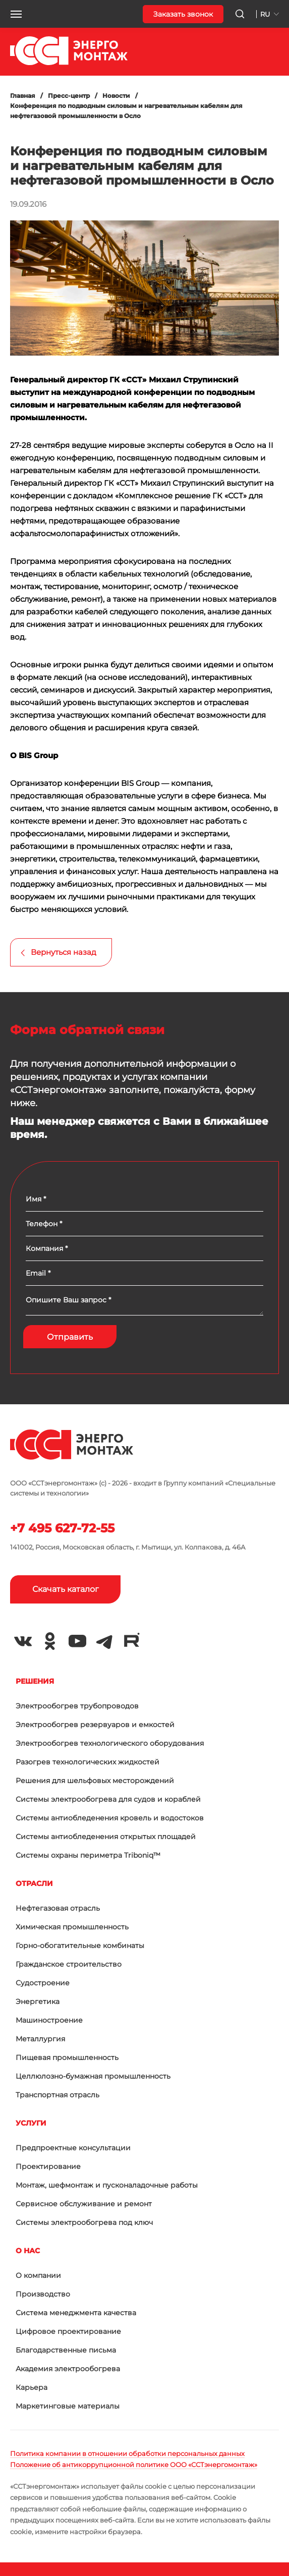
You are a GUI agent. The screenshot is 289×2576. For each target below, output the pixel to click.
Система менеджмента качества (76, 2312)
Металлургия (40, 2038)
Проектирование (48, 2166)
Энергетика (38, 2001)
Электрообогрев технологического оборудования (110, 1743)
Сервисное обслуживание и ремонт (84, 2203)
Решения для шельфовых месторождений (95, 1780)
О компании (38, 2275)
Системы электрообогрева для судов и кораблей (108, 1799)
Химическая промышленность (72, 1926)
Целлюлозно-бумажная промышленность (93, 2076)
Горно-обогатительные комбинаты (80, 1945)
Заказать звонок (183, 14)
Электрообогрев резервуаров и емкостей (95, 1724)
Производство (43, 2294)
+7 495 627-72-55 (62, 1528)
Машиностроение (49, 2020)
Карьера (31, 2387)
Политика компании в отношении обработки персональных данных (127, 2453)
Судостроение (43, 1982)
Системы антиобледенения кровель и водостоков (110, 1817)
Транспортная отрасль (57, 2094)
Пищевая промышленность (67, 2057)
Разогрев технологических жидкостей (87, 1761)
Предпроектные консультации (73, 2147)
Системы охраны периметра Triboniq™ (88, 1855)
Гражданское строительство (69, 1964)
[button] (16, 14)
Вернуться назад (63, 952)
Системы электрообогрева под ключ (84, 2222)
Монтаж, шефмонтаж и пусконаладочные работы (107, 2185)
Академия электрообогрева (68, 2368)
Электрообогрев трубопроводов (77, 1705)
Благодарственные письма (66, 2350)
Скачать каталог (65, 1589)
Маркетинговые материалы (68, 2406)
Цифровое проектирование (68, 2331)
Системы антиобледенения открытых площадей (106, 1836)
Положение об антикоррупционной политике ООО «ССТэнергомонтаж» (133, 2464)
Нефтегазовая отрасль (58, 1908)
